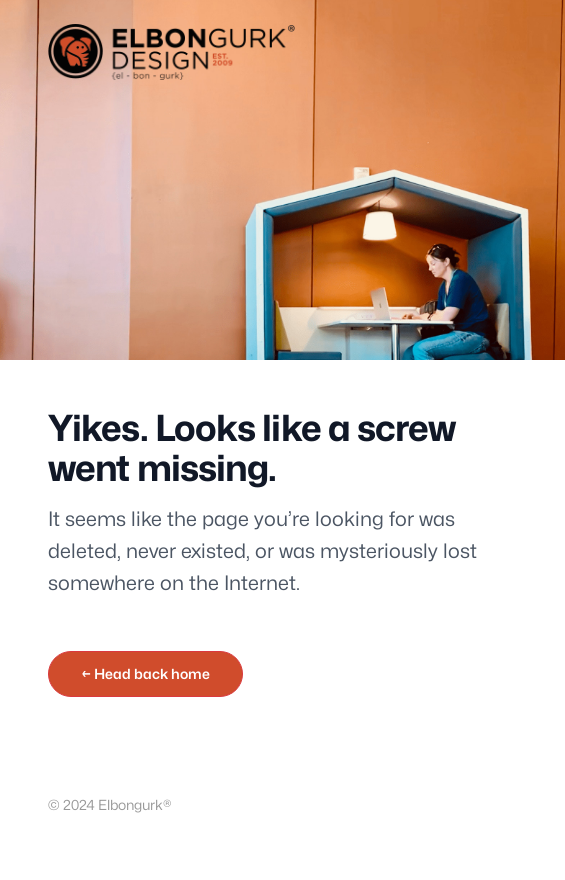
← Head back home (145, 673)
